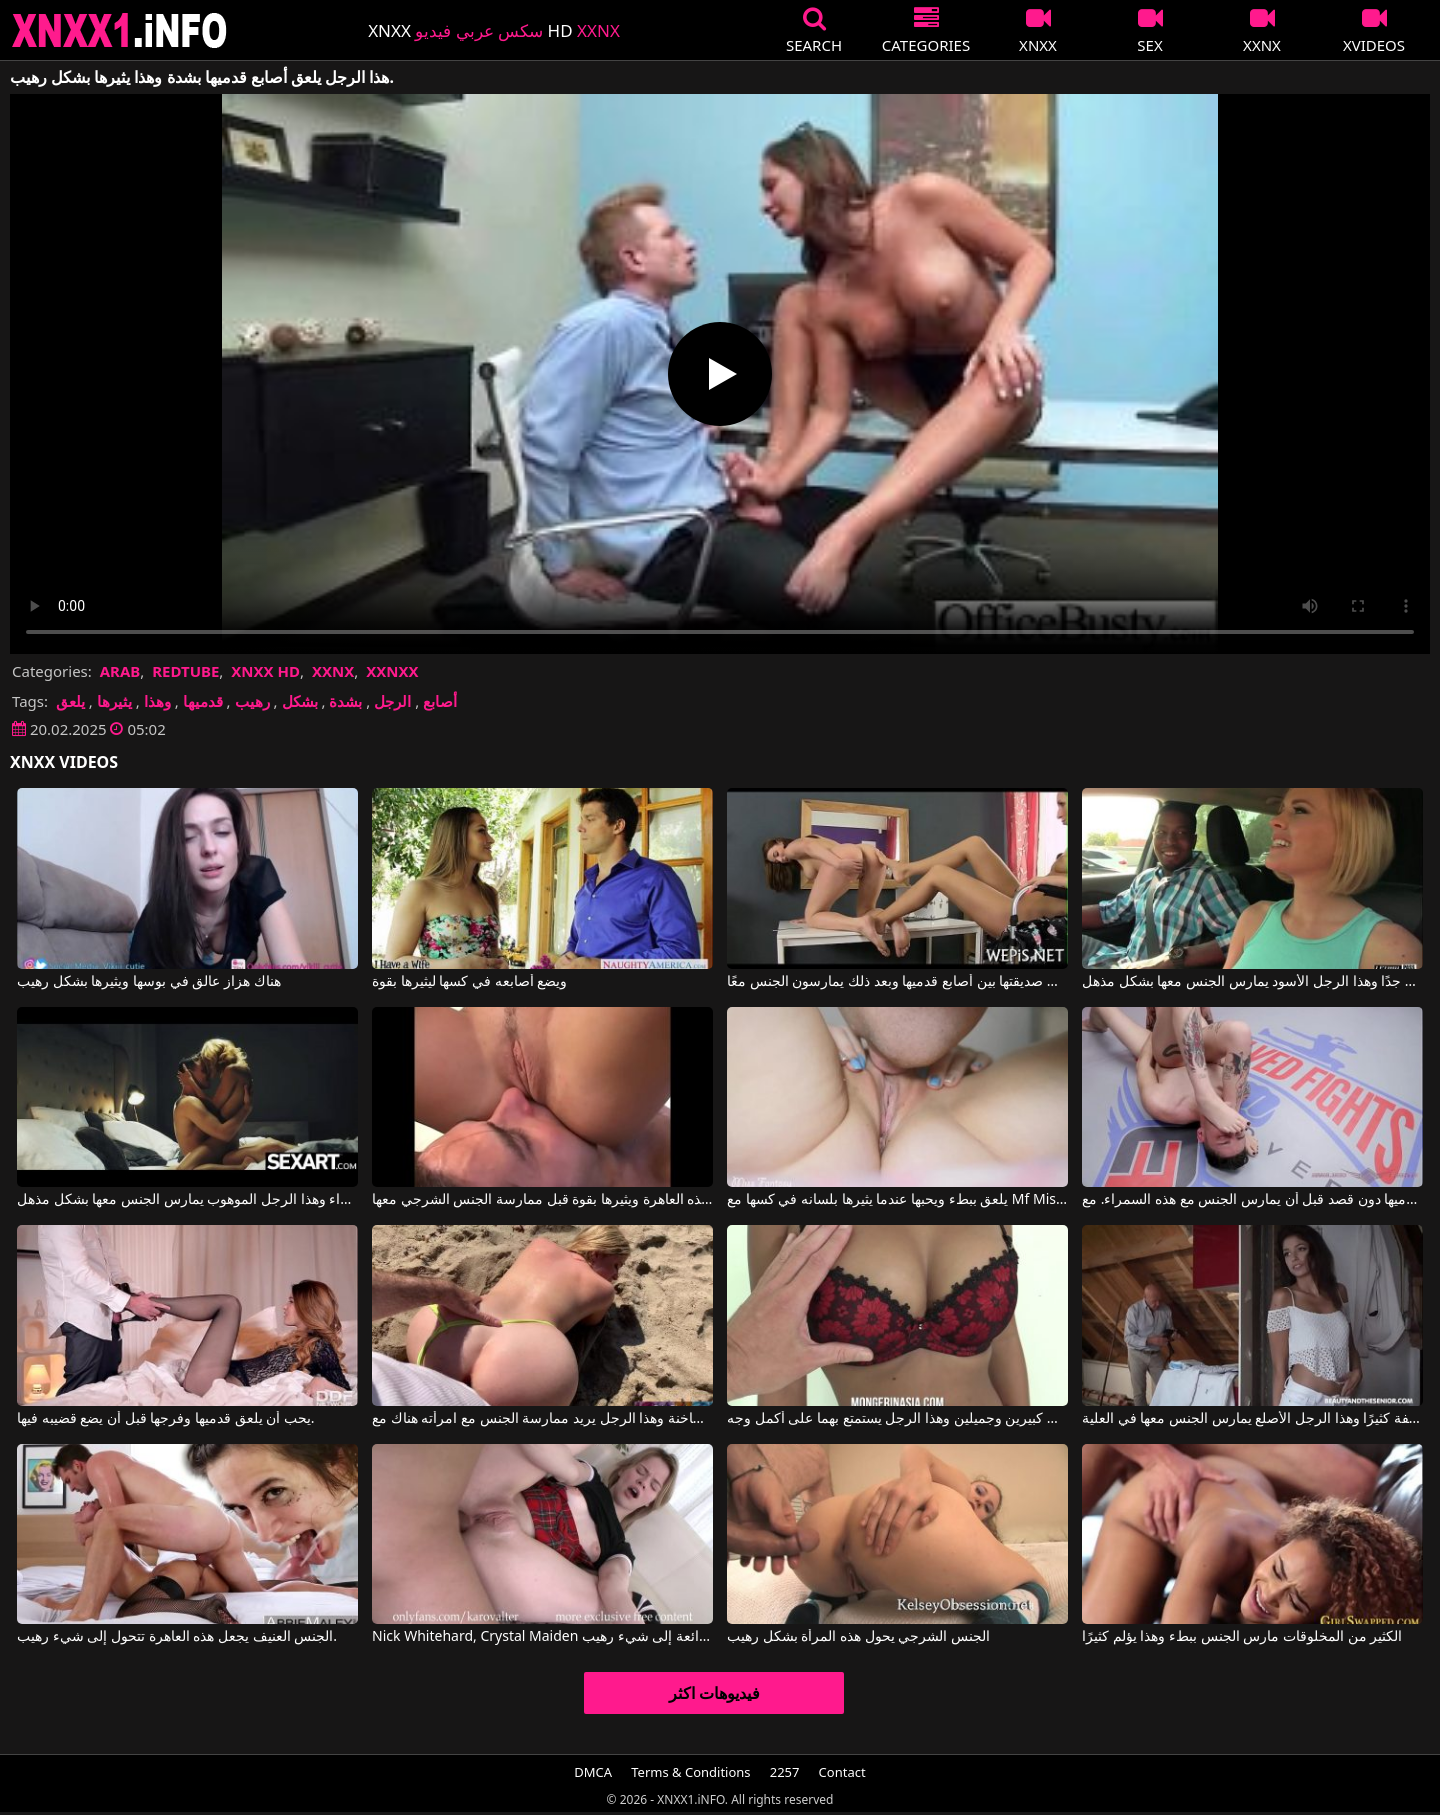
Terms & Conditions (690, 1772)
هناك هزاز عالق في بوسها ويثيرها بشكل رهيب (148, 982)
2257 (785, 1772)
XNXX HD (265, 671)
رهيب (252, 701)
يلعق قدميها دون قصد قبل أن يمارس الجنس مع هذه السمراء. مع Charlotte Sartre (1252, 1200)
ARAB (120, 671)
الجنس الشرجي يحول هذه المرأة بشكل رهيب (858, 1637)
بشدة (345, 701)
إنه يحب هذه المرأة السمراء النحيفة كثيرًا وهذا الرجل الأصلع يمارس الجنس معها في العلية (1252, 1419)
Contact (842, 1772)
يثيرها (114, 701)
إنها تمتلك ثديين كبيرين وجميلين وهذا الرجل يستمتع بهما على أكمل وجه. (897, 1419)
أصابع (440, 701)
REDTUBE (185, 671)
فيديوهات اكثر (714, 1693)
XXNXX (392, 671)
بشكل (300, 701)
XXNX (333, 671)
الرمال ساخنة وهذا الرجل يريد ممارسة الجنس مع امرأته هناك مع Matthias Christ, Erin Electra (542, 1419)
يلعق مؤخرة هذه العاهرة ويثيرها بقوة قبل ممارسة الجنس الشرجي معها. (542, 1200)
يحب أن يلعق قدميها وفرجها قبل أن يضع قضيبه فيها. (166, 1419)
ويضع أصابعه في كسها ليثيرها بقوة (469, 982)
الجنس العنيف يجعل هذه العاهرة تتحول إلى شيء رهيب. (177, 1637)
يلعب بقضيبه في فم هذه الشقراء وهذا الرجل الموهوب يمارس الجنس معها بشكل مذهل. (187, 1200)
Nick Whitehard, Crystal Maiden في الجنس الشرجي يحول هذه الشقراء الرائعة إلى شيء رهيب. (542, 1637)
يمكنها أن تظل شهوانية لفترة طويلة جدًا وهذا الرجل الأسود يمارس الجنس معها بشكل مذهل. (1252, 982)
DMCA (593, 1772)
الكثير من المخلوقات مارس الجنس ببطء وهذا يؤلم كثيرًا (1242, 1637)
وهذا (157, 701)
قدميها (203, 701)
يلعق (70, 701)
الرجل (392, 701)
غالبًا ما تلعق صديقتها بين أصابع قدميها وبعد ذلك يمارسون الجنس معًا (897, 982)
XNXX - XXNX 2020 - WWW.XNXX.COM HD (120, 30)
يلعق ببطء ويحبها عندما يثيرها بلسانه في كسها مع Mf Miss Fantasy (897, 1200)
